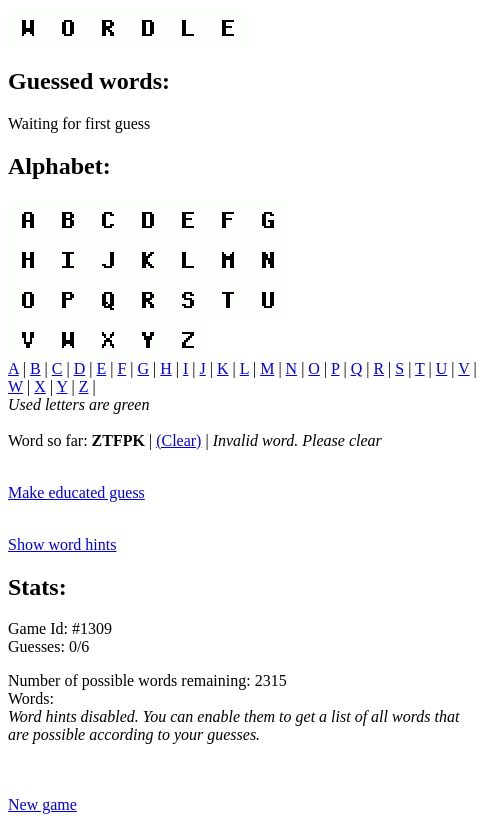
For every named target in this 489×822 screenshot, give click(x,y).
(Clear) (178, 440)
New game (42, 804)
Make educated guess (76, 492)
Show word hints (62, 544)
